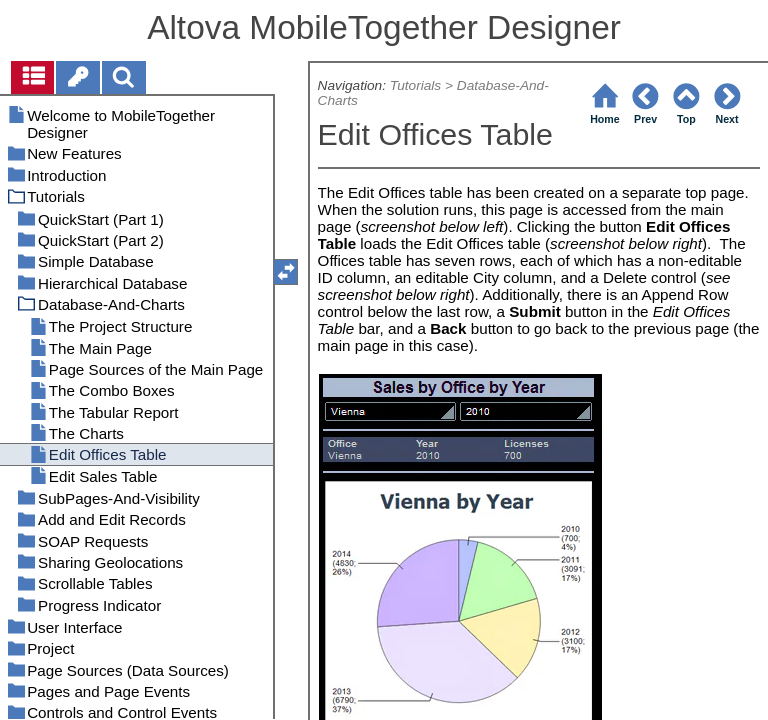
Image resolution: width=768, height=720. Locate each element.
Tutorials (415, 85)
